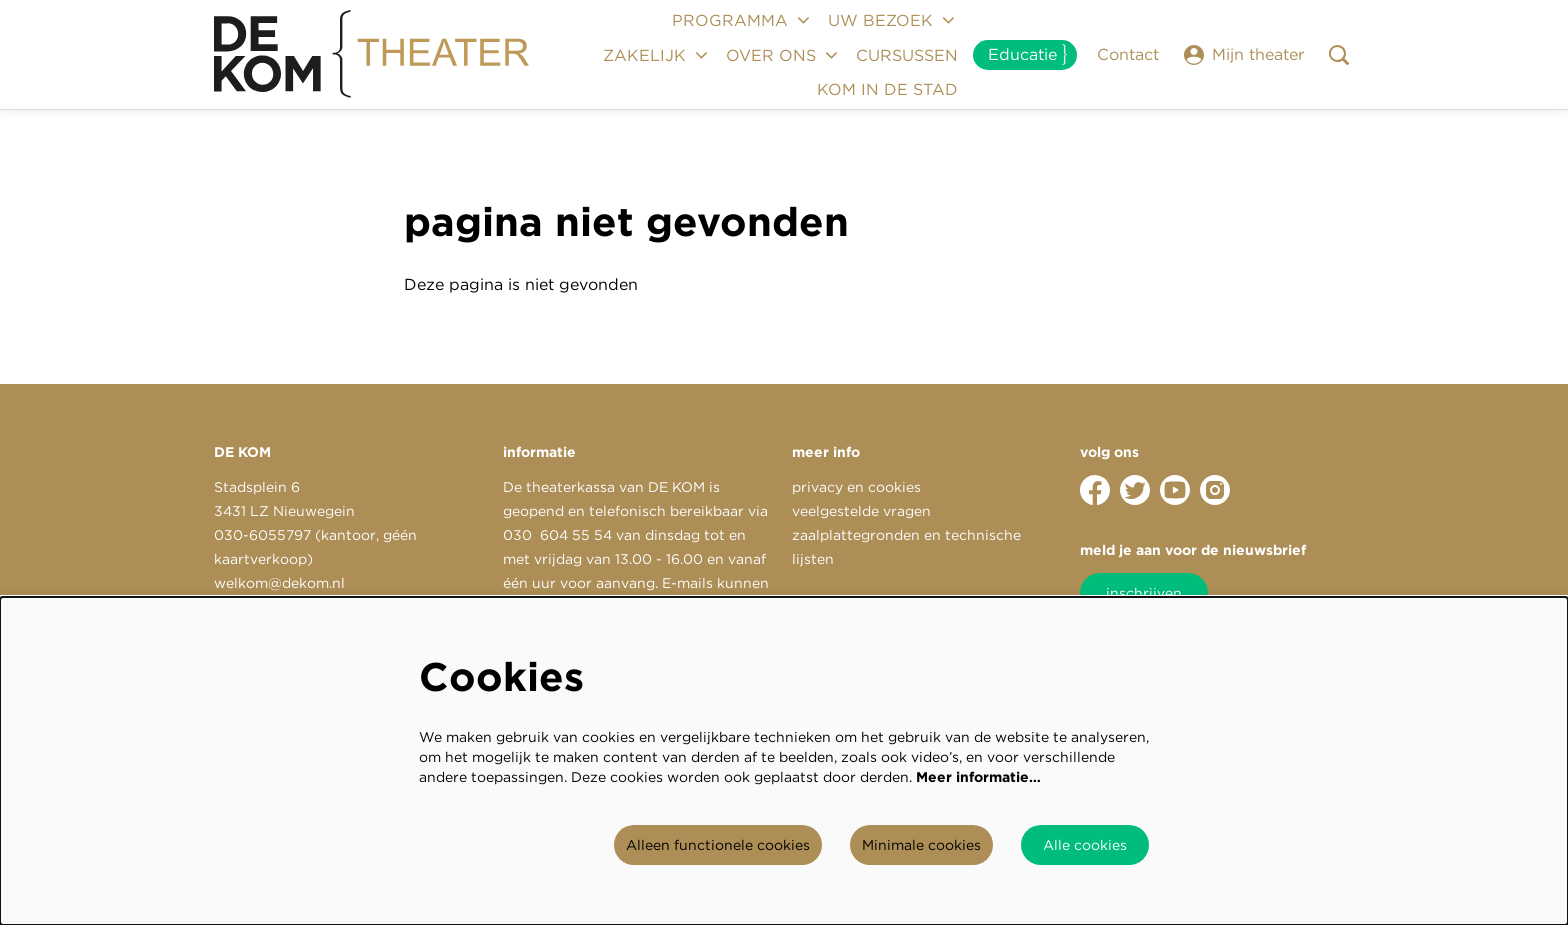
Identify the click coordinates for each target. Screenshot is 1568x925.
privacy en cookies (856, 487)
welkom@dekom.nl (279, 583)
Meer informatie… (978, 777)
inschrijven (1144, 593)
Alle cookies (1085, 845)
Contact (1128, 54)
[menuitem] (907, 55)
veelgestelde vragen (861, 511)
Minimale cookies (921, 845)
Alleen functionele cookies (718, 845)
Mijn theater (1244, 55)
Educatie (1022, 54)
